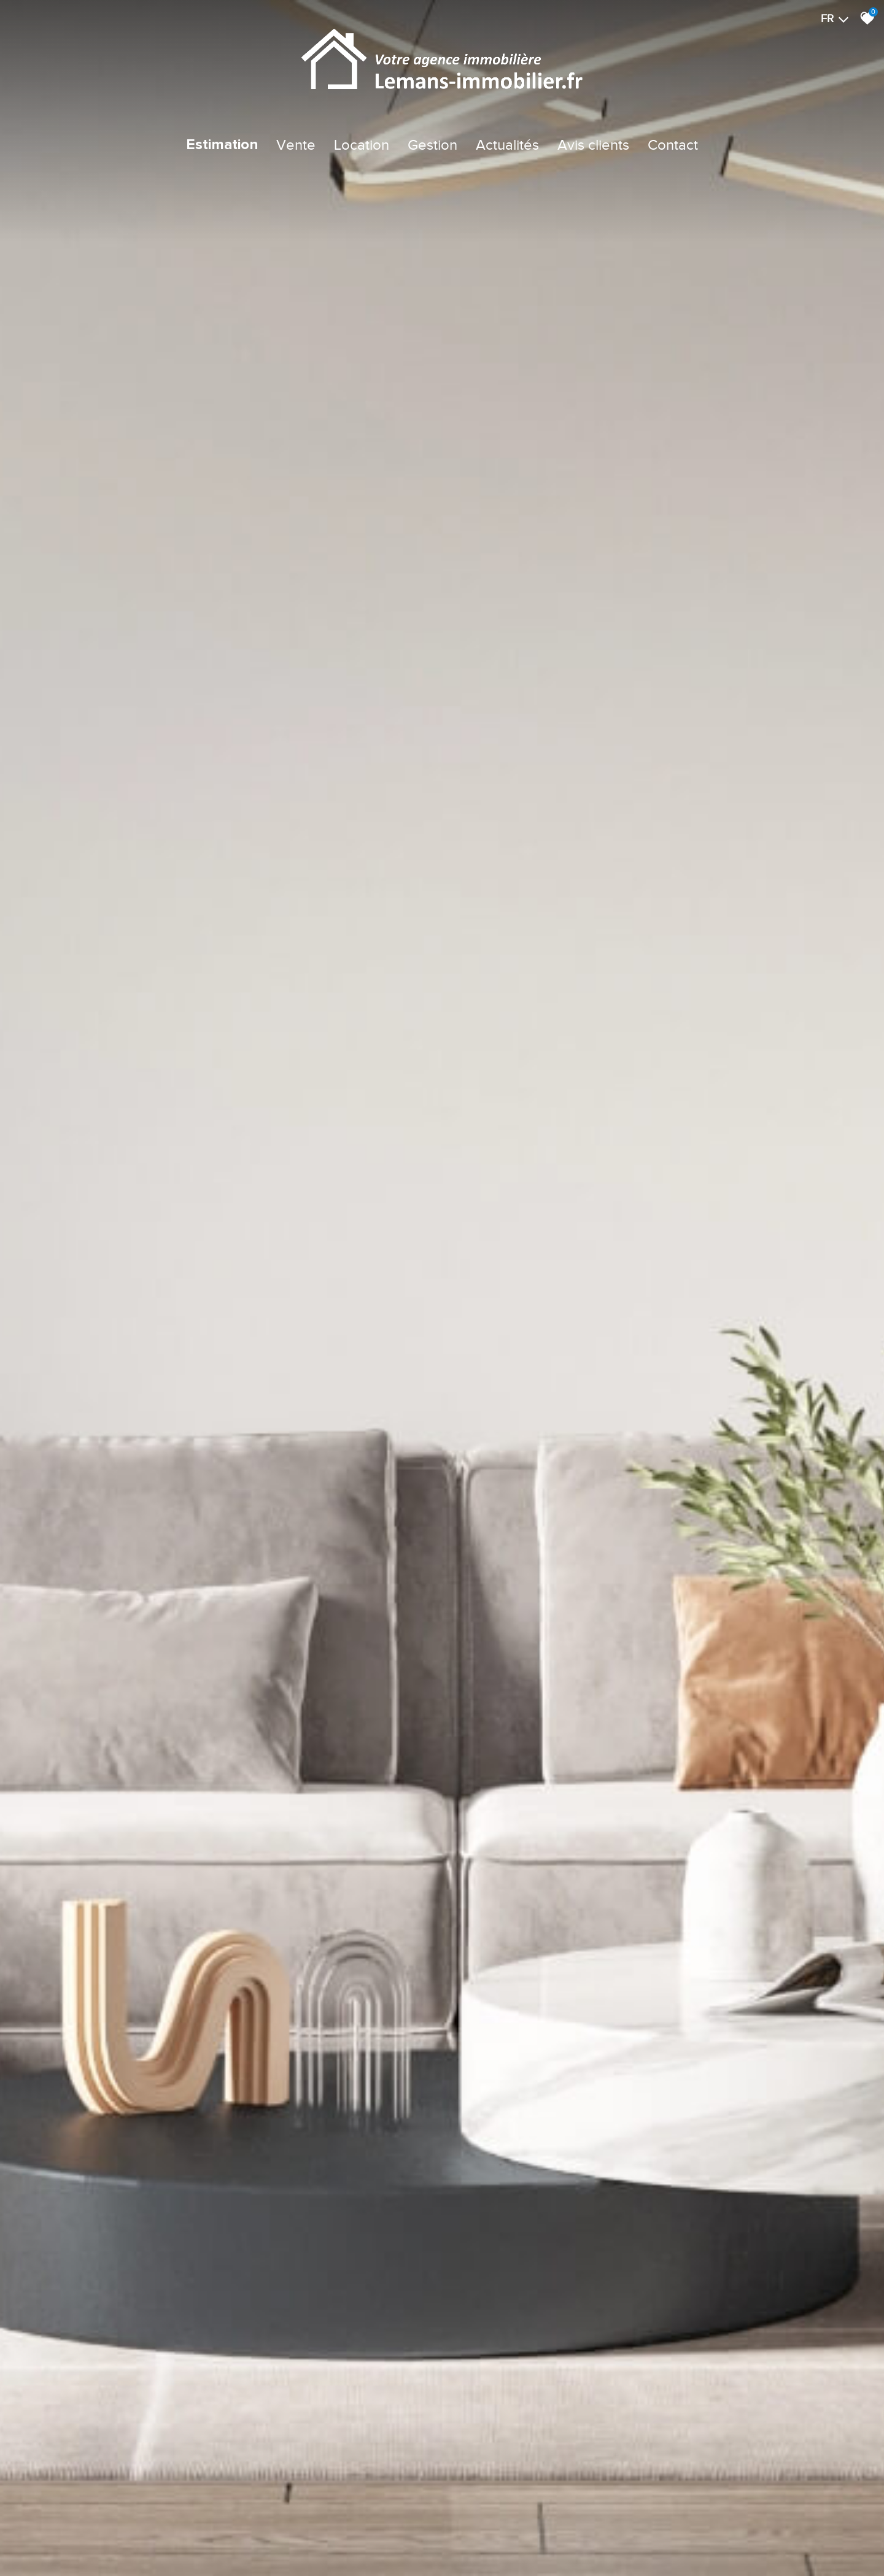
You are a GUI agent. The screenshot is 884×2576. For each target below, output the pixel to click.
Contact (673, 145)
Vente (296, 145)
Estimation (222, 144)
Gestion (432, 145)
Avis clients (593, 145)
